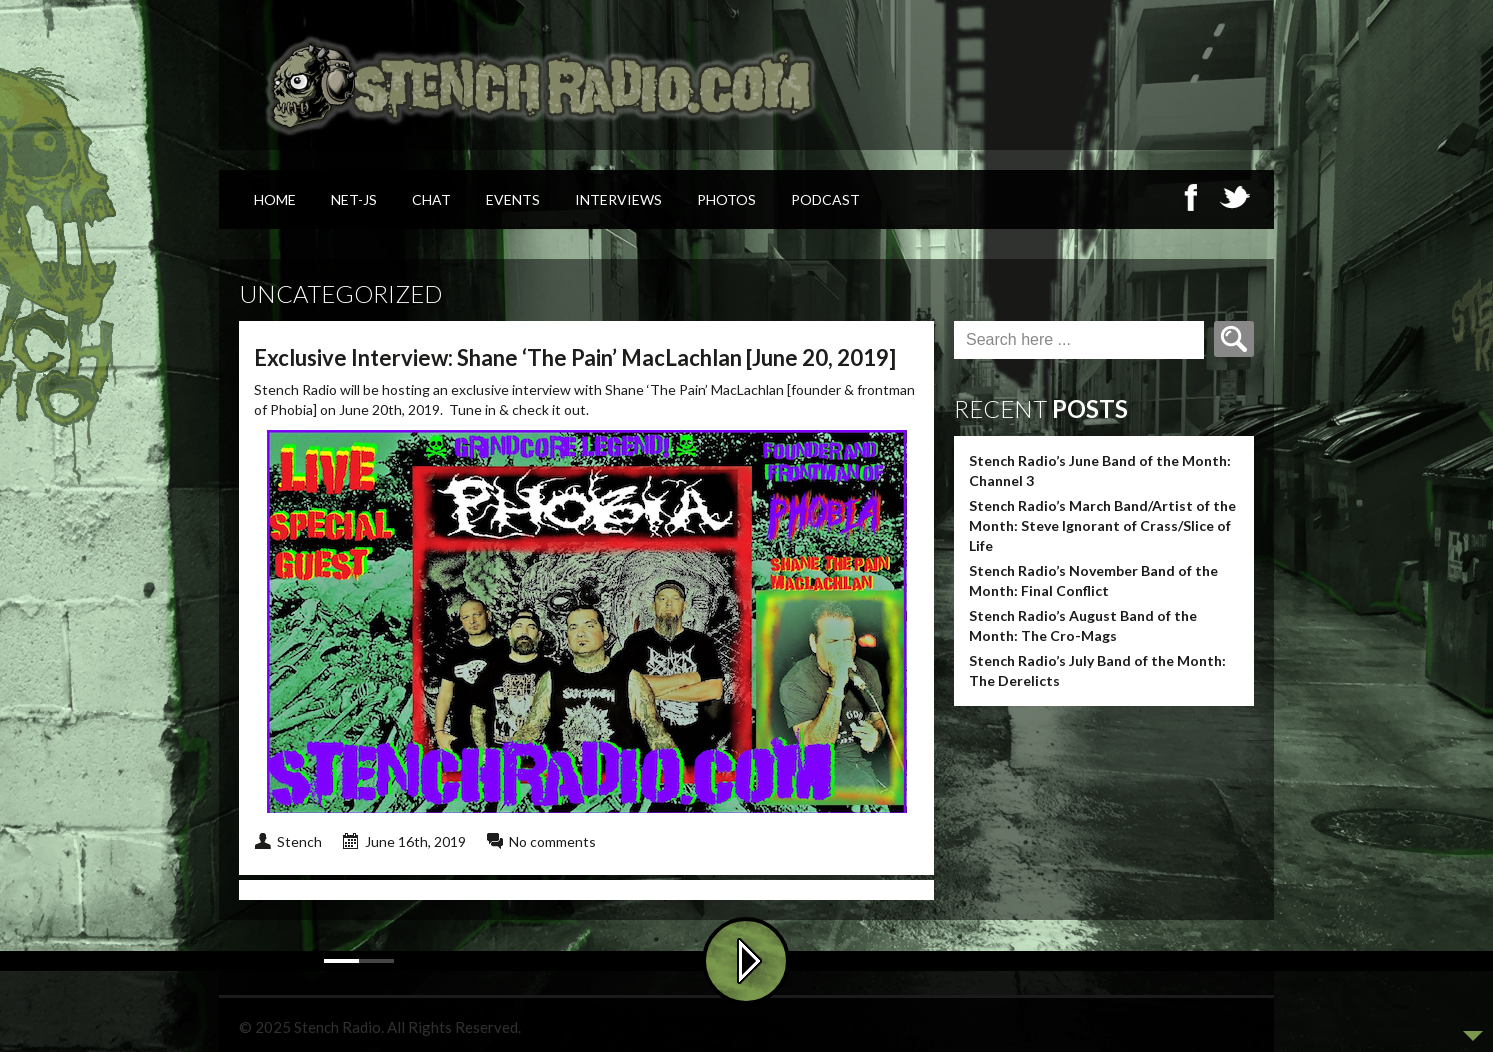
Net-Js (354, 199)
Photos (726, 199)
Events (513, 199)
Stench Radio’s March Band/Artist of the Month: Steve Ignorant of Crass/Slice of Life (1102, 525)
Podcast (825, 199)
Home (275, 199)
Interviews (618, 199)
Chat (431, 199)
